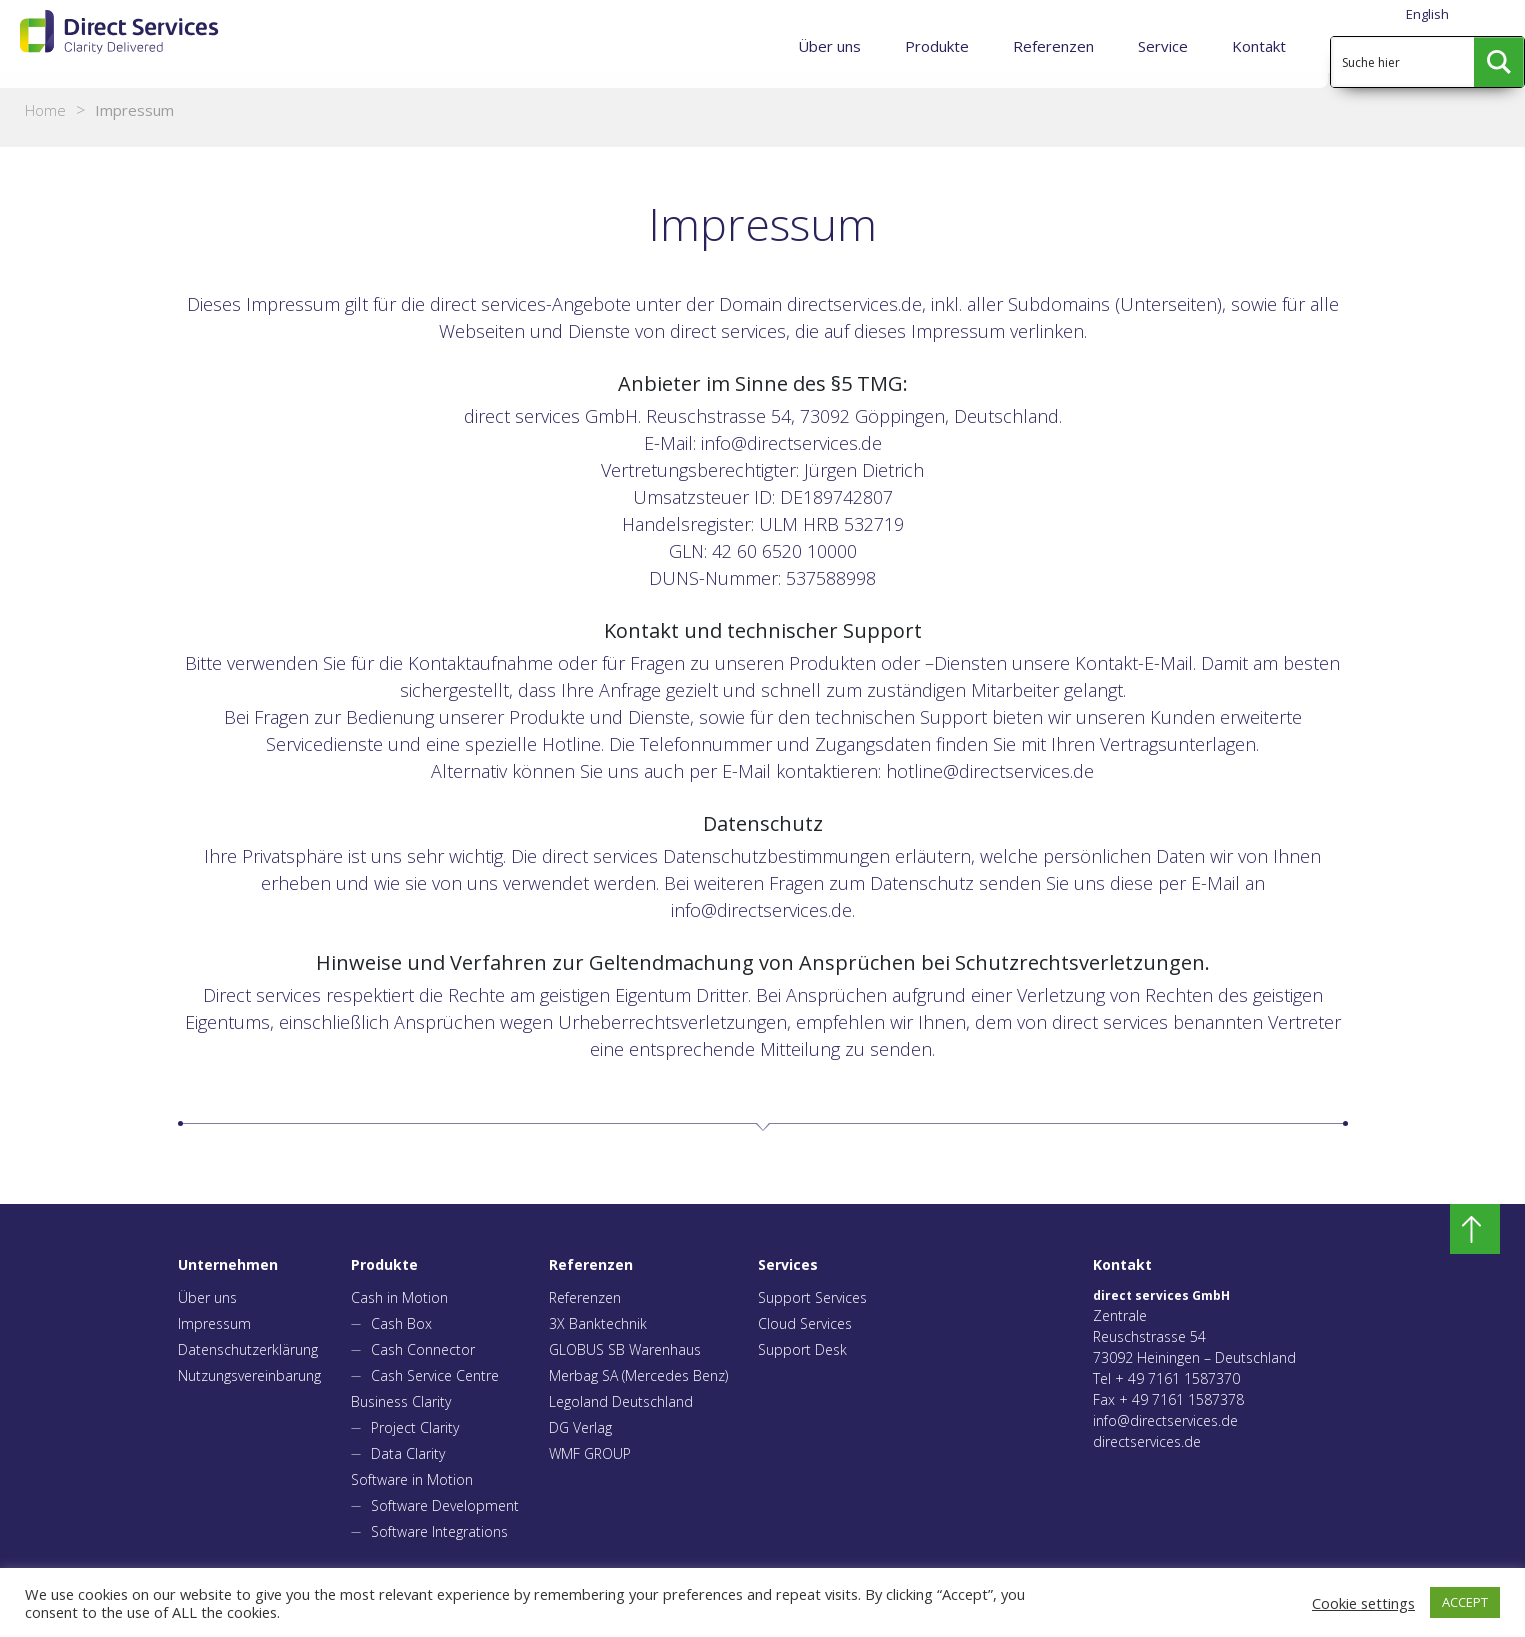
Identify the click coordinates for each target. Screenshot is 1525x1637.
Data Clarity (408, 1453)
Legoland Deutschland (621, 1401)
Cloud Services (805, 1323)
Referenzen (1053, 46)
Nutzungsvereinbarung (249, 1375)
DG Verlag (580, 1427)
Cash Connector (423, 1349)
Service (1163, 46)
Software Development (445, 1505)
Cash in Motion (399, 1297)
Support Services (812, 1297)
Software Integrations (439, 1531)
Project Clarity (415, 1427)
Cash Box (401, 1323)
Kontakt (1259, 46)
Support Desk (802, 1349)
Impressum (214, 1323)
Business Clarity (401, 1401)
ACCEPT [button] (1465, 1602)
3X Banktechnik (598, 1323)
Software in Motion (412, 1479)
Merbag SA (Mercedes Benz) (638, 1375)
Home (45, 110)
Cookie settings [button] (1363, 1603)
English (1427, 14)
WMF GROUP (590, 1453)
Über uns (829, 46)
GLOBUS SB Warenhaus (625, 1349)
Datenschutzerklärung (248, 1349)
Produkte (937, 46)
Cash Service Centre (435, 1375)
